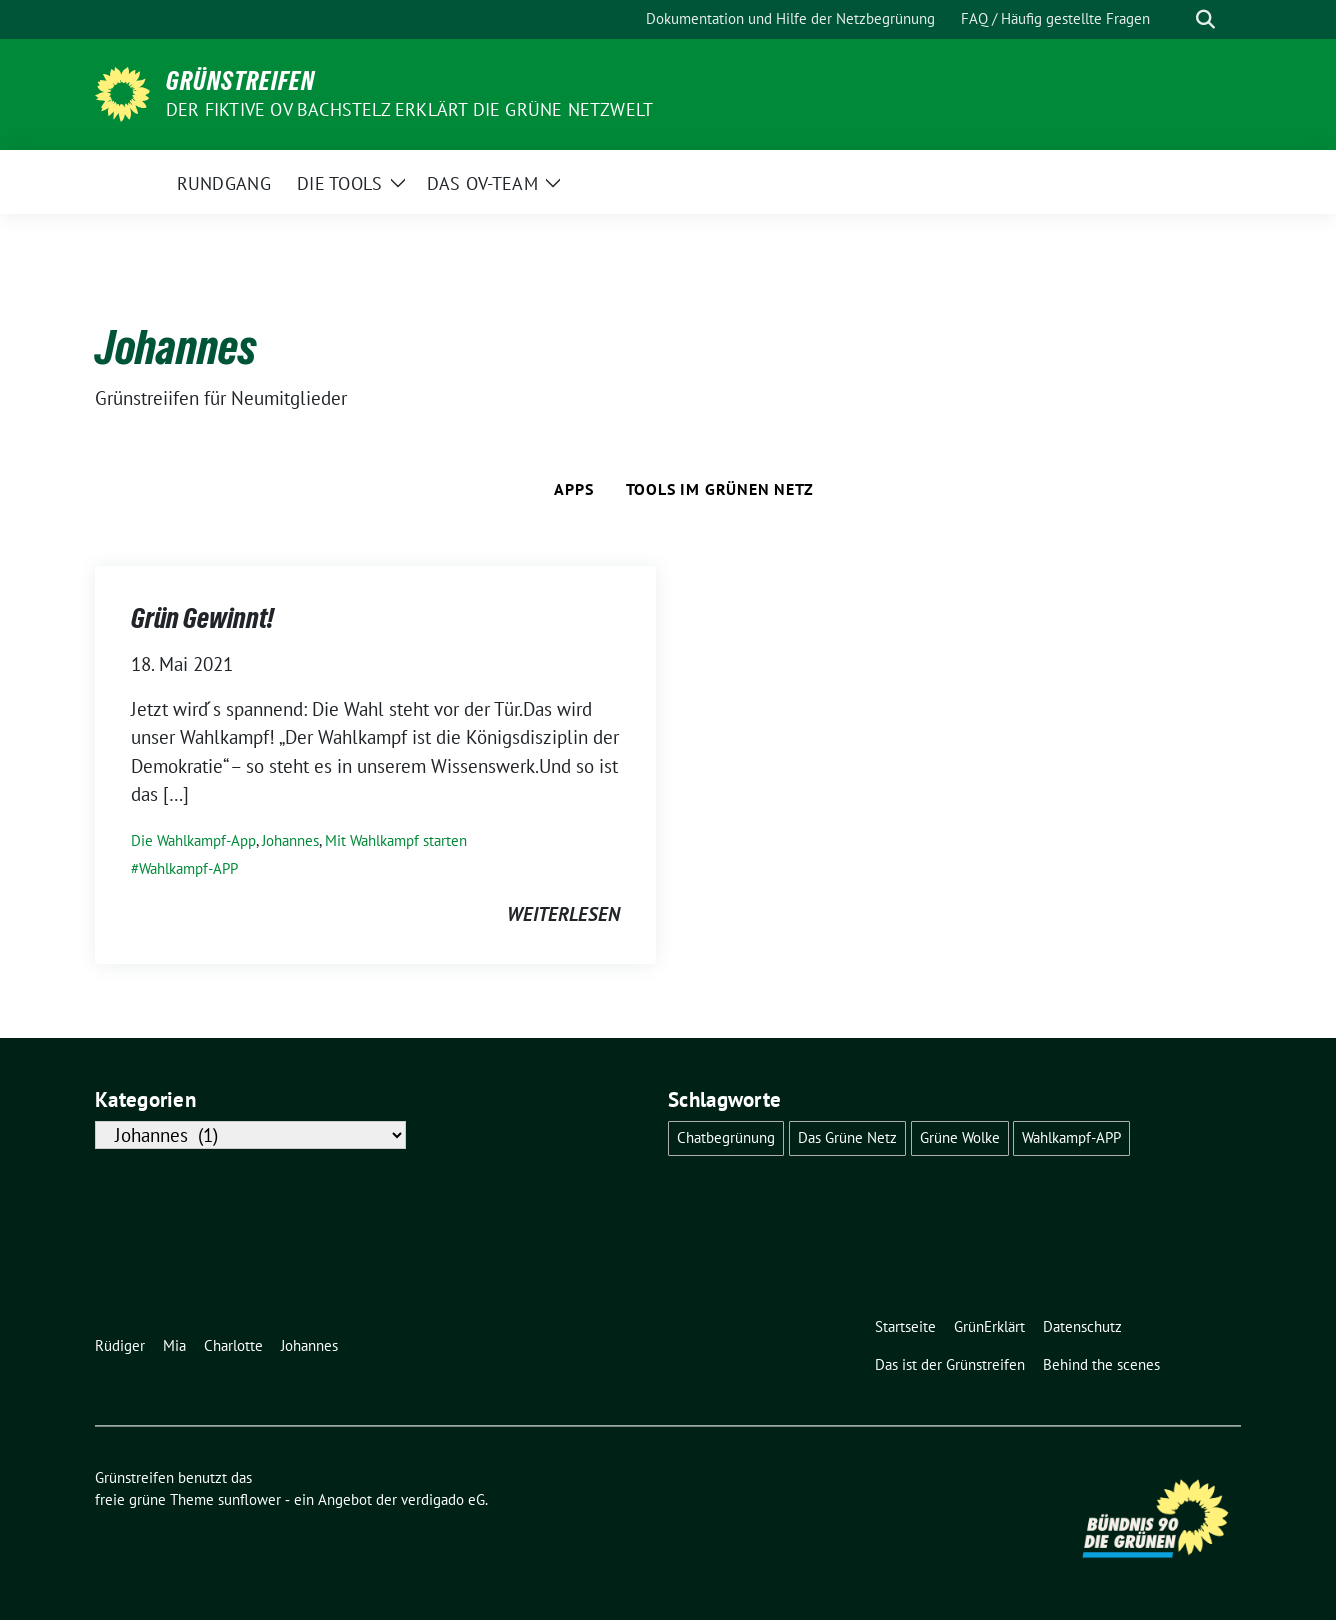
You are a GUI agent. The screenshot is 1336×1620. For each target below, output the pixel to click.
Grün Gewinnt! (202, 618)
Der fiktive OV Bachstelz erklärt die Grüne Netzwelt (409, 109)
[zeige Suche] (1205, 19)
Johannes (290, 840)
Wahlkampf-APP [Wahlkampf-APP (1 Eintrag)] (1071, 1137)
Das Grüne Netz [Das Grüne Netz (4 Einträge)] (847, 1137)
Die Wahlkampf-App (193, 840)
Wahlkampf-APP (188, 868)
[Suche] (1177, 19)
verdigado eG (443, 1499)
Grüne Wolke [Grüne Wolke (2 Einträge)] (960, 1137)
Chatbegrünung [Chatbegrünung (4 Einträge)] (726, 1137)
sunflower (249, 1499)
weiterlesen (563, 914)
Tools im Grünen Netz (720, 489)
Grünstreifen (240, 81)
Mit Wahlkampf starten (396, 840)
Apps (573, 489)
